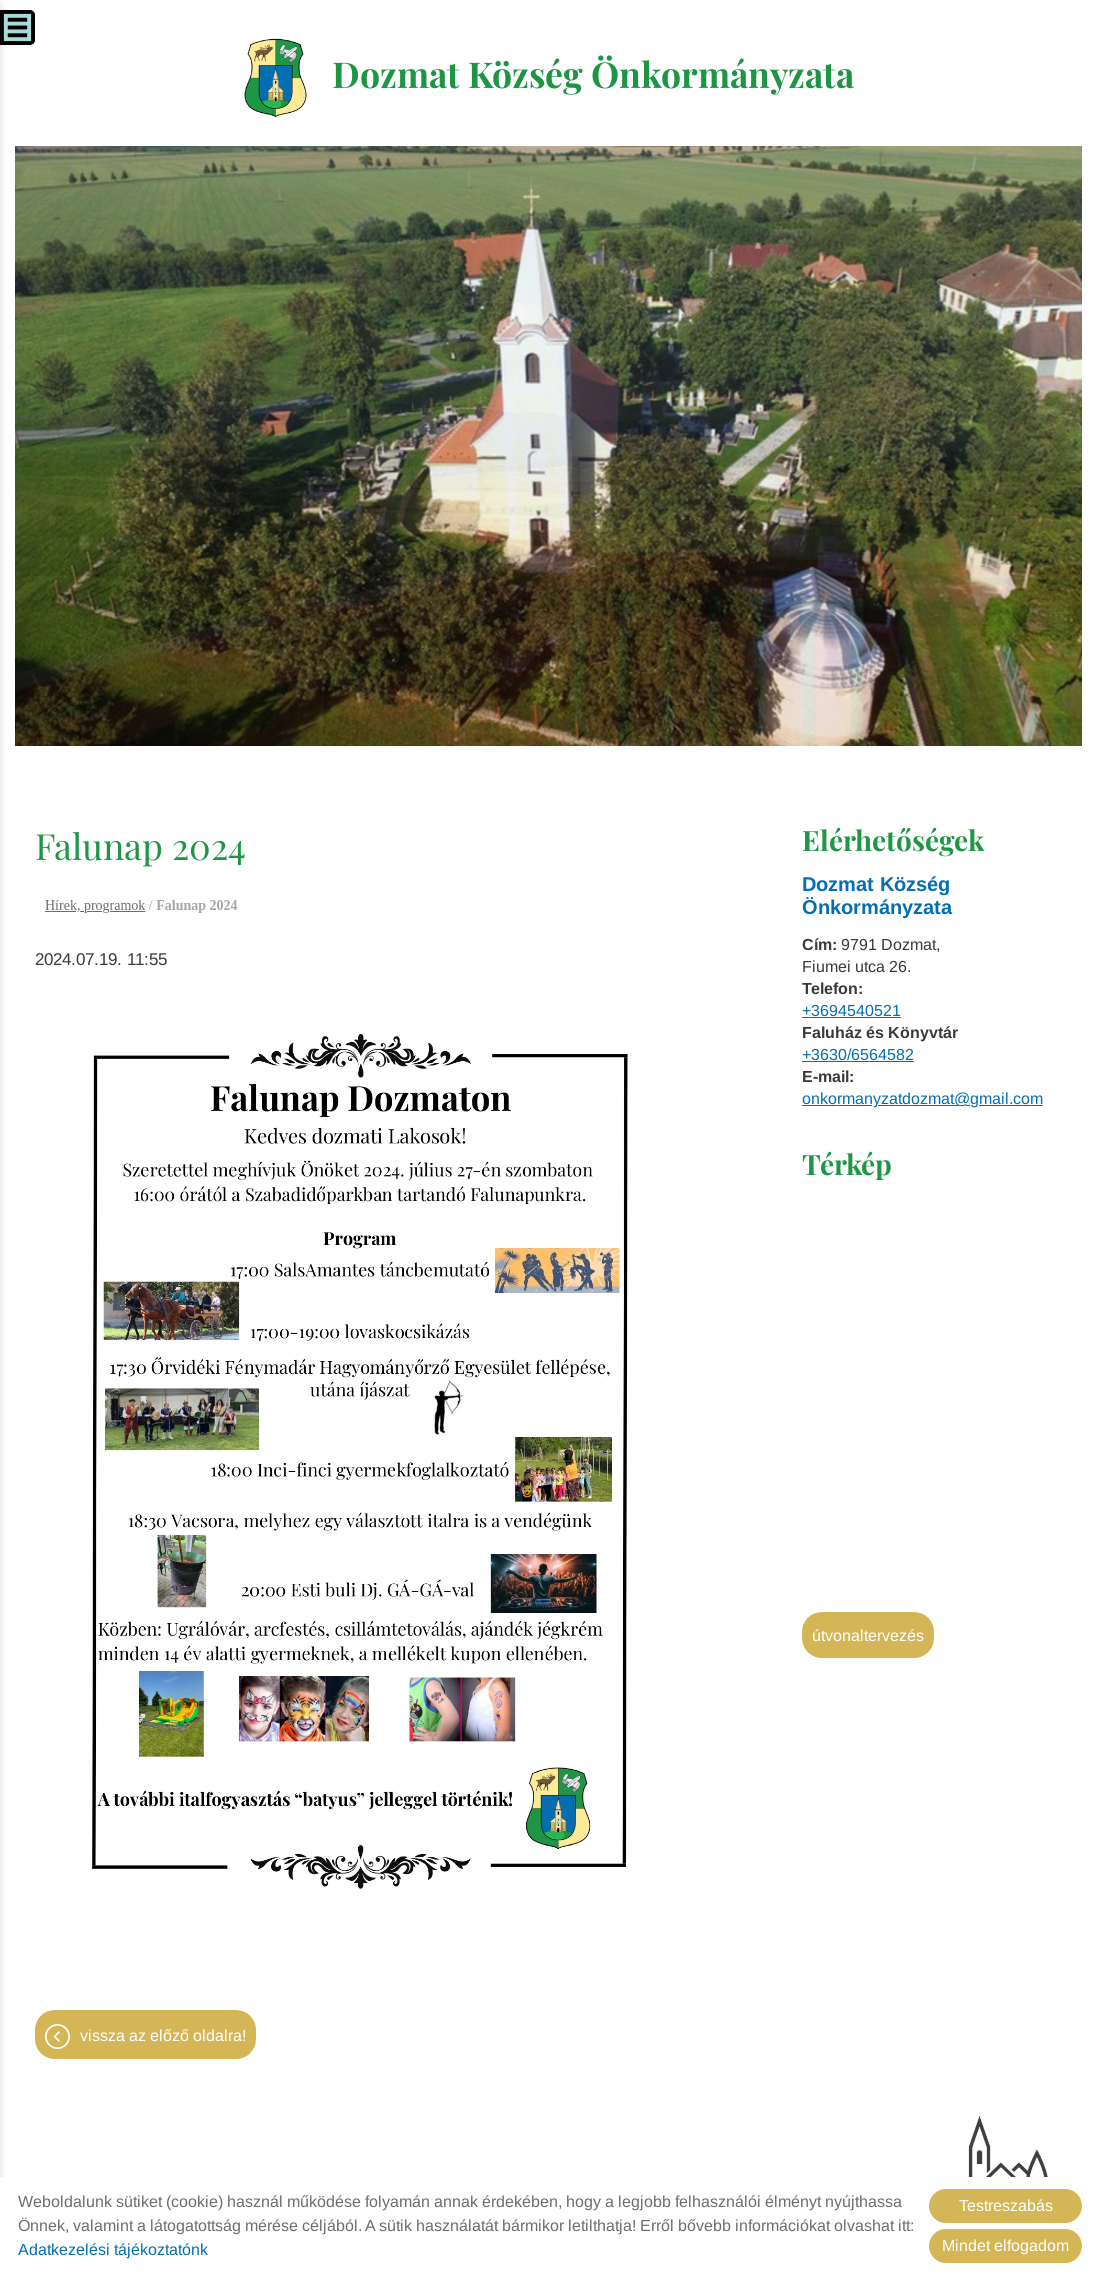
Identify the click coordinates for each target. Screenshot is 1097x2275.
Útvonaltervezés (868, 1637)
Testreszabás (1006, 2205)
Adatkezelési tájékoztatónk (113, 2249)
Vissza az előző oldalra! (163, 2037)
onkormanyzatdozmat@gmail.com (922, 1100)
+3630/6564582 (858, 1056)
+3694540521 (851, 1012)
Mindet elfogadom (1005, 2245)
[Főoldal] (270, 79)
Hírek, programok (95, 907)
